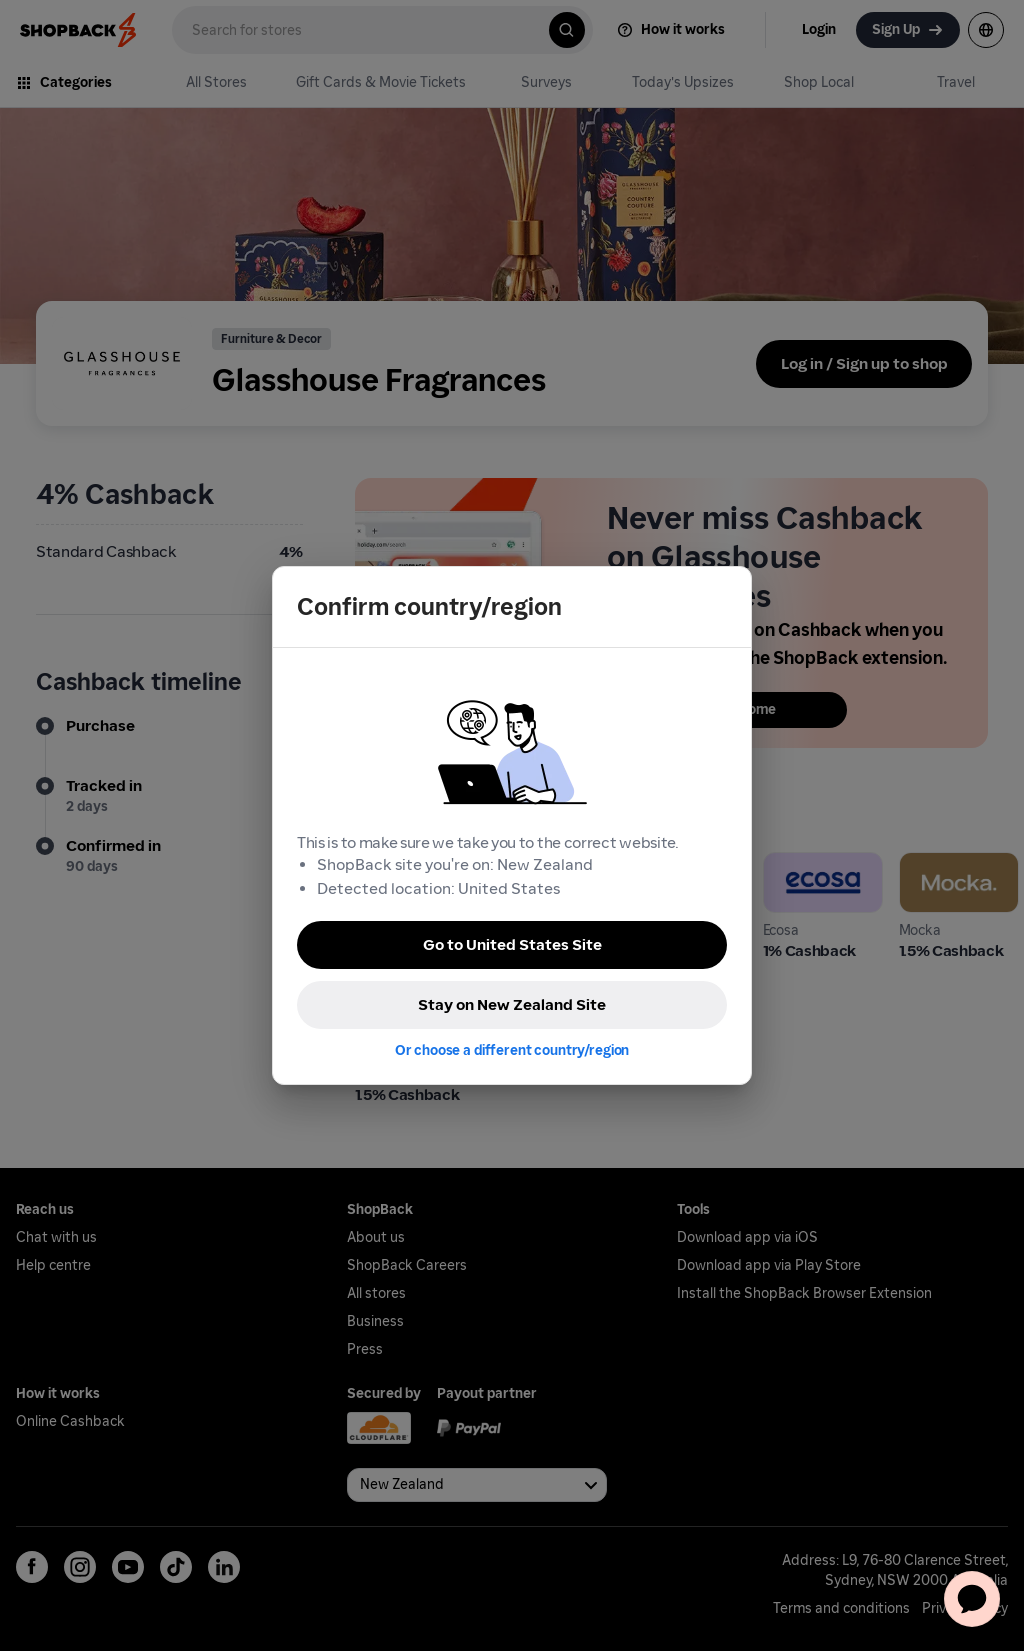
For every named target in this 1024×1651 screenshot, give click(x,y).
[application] (972, 1599)
